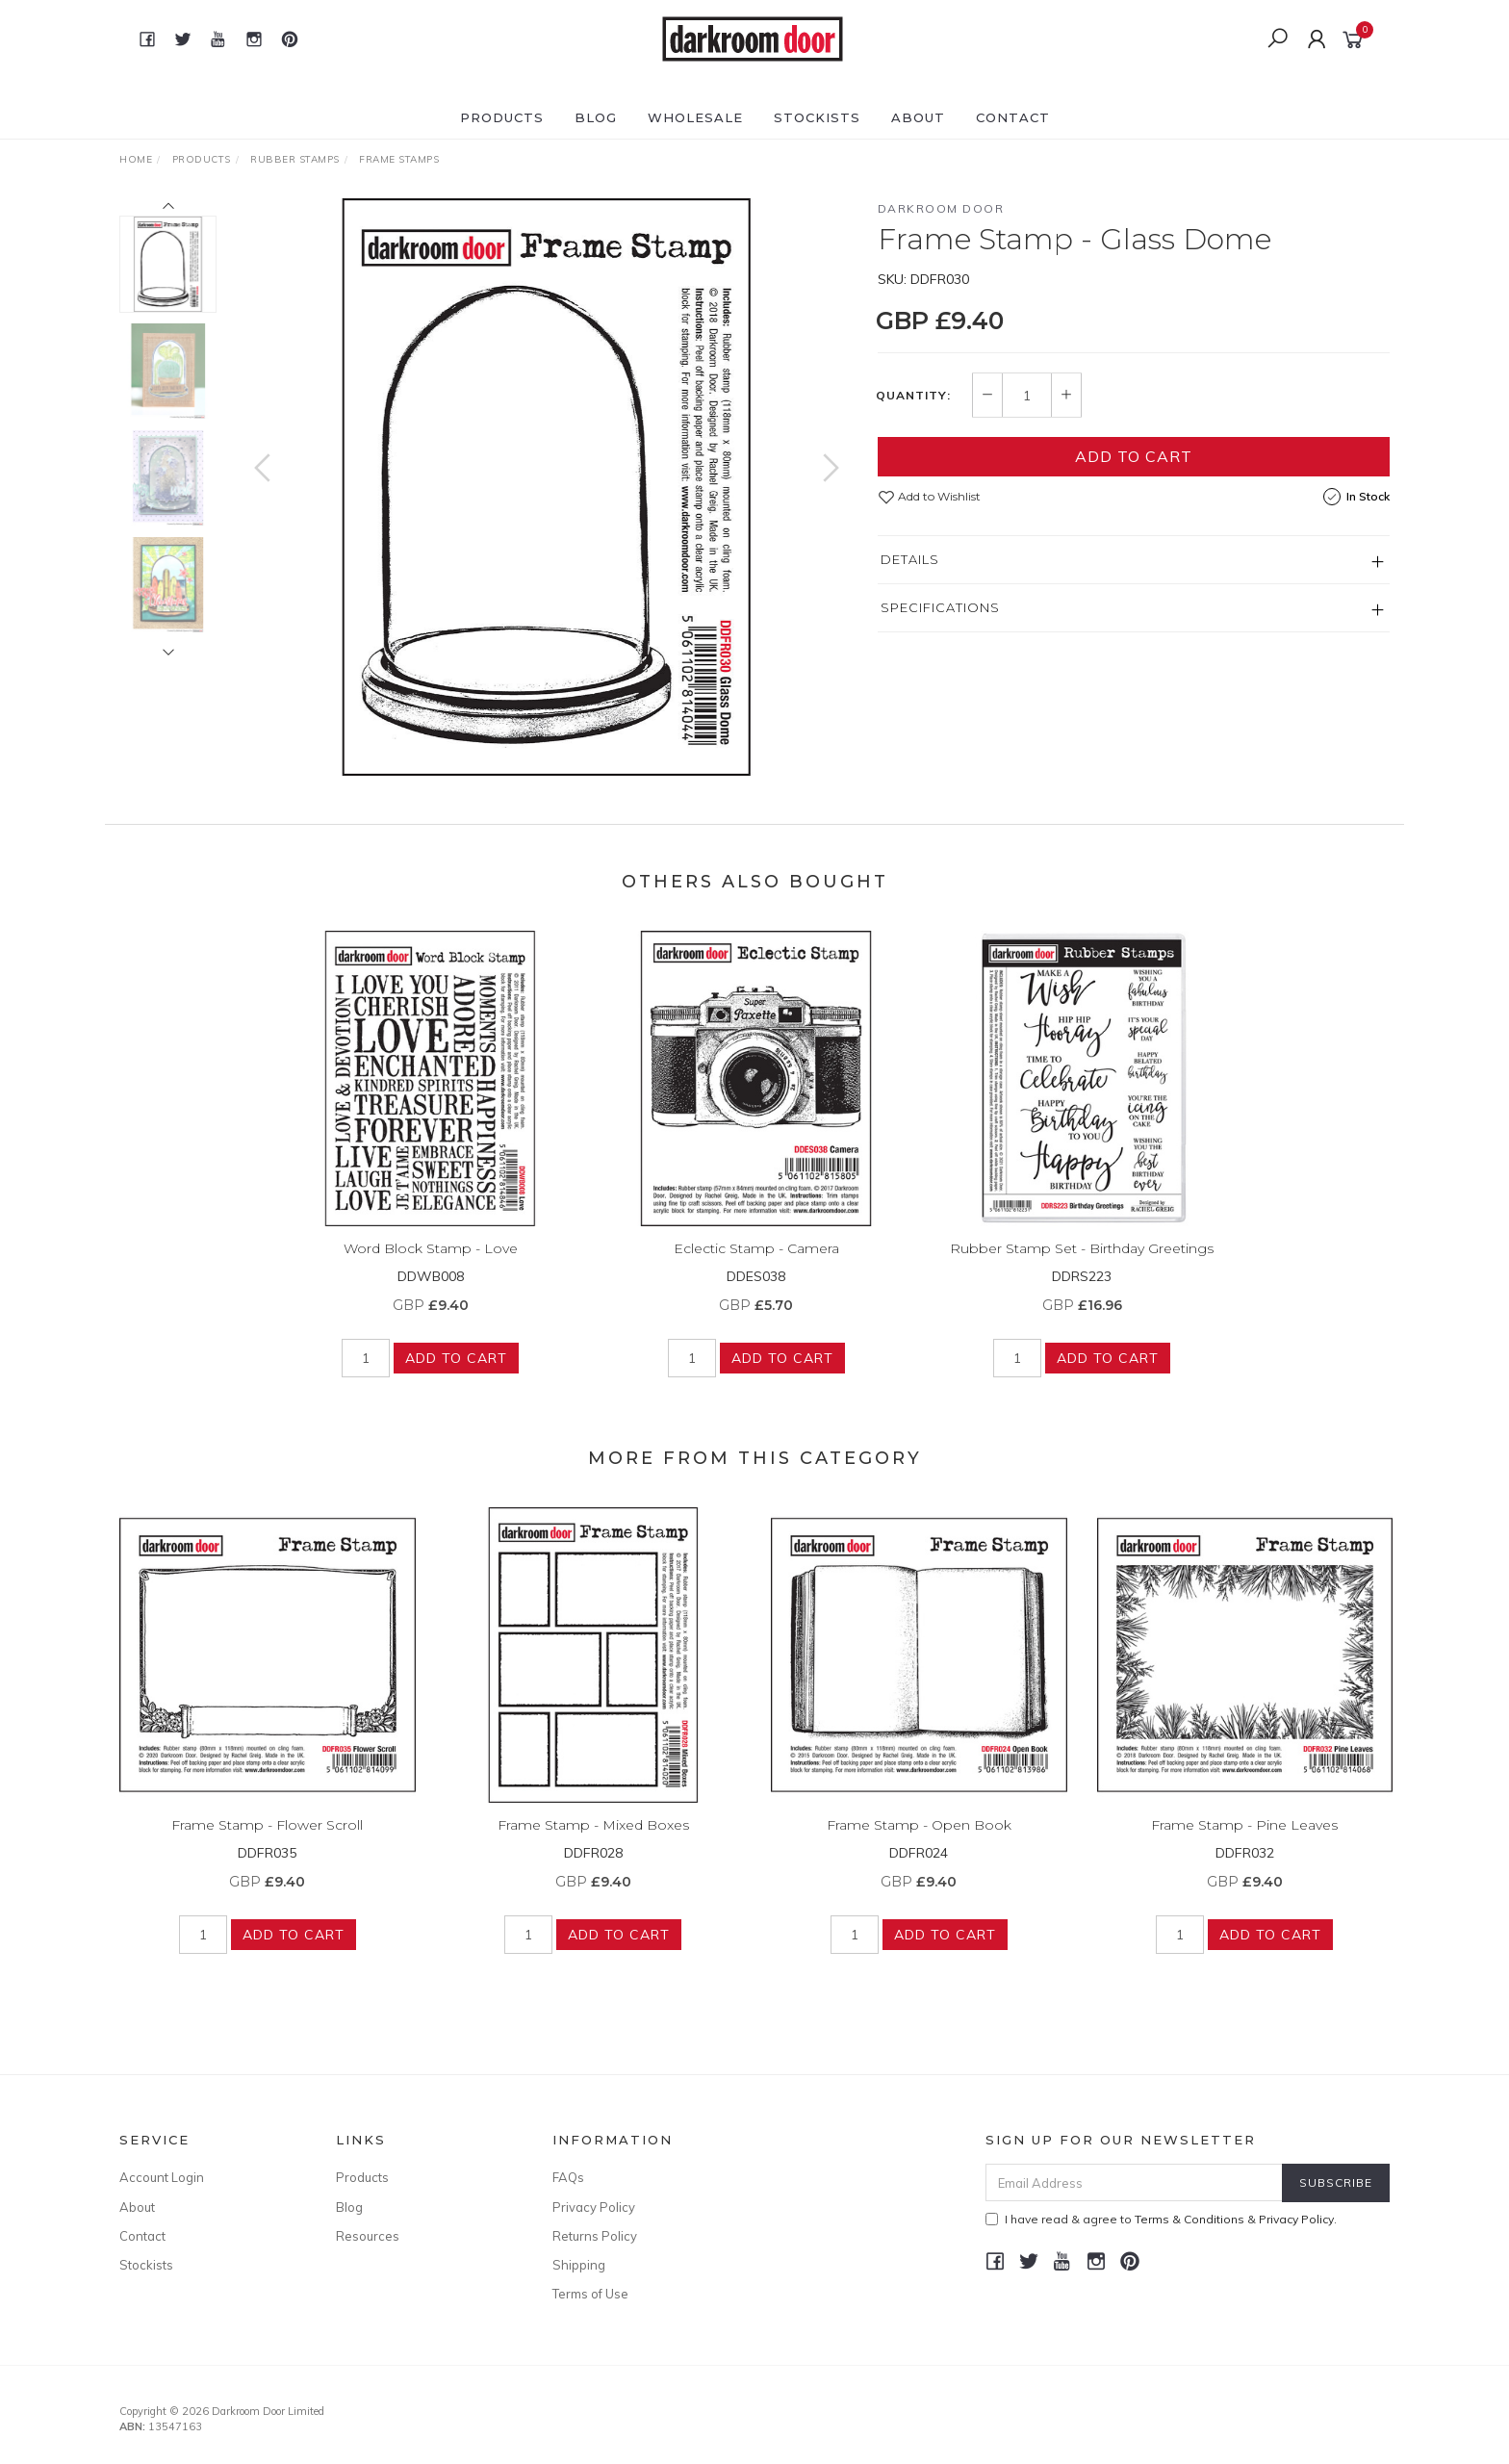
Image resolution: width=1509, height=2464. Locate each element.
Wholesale (695, 117)
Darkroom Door (941, 208)
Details (910, 559)
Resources (367, 2236)
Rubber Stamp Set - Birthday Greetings (1082, 1268)
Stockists (817, 117)
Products (502, 117)
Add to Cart (1133, 456)
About (918, 117)
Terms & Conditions (1189, 2219)
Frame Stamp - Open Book (919, 1846)
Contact (1013, 117)
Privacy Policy (593, 2207)
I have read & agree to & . (1161, 2219)
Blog (596, 117)
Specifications (940, 607)
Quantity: (913, 395)
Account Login (161, 2177)
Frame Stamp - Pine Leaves (1244, 1846)
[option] (546, 487)
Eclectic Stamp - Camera (756, 1268)
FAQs (568, 2177)
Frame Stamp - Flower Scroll (267, 1846)
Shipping (578, 2264)
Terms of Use (590, 2293)
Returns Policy (594, 2236)
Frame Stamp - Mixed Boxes (593, 1846)
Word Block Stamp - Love (431, 1268)
